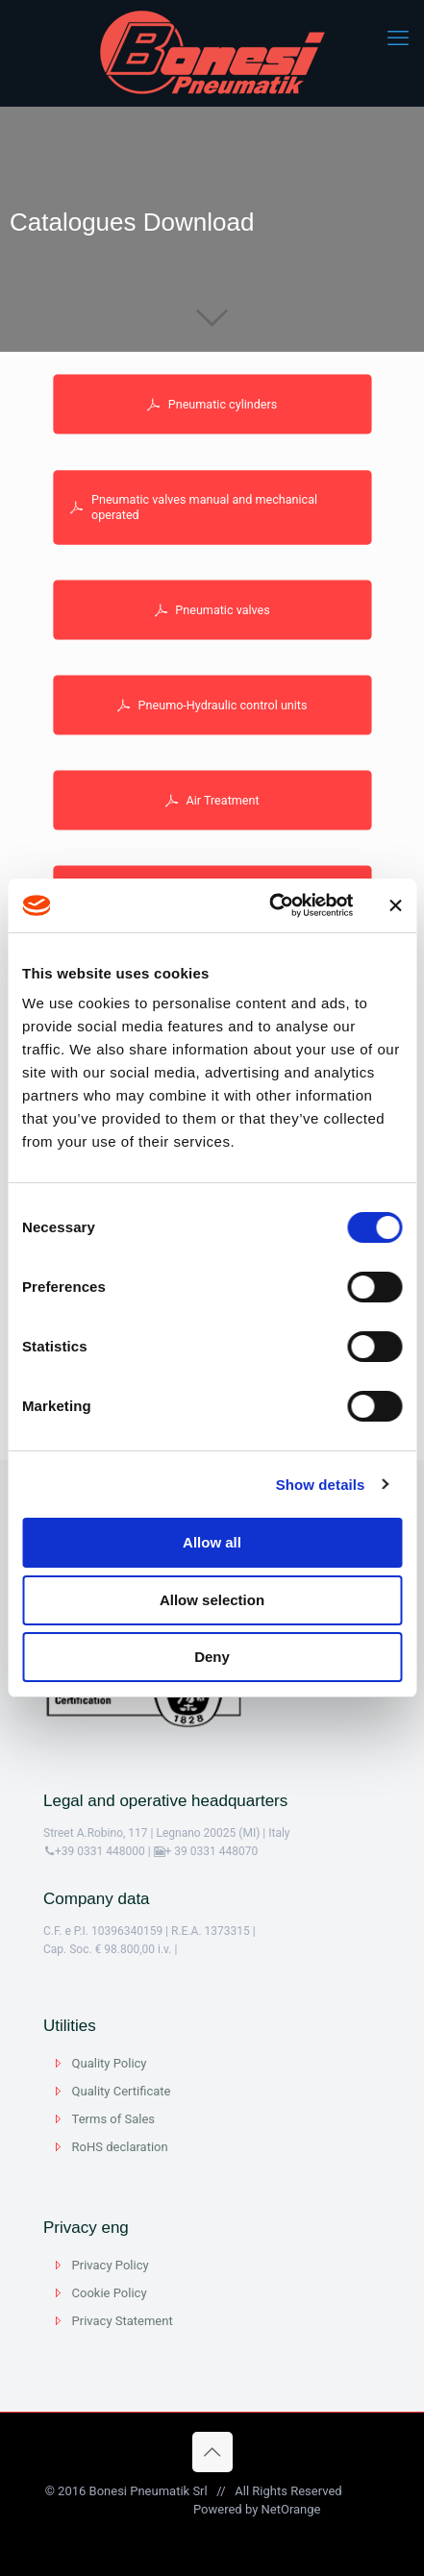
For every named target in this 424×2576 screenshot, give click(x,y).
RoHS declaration (120, 2147)
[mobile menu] (398, 38)
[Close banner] (395, 905)
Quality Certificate (121, 2091)
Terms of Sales (113, 2119)
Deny (212, 1656)
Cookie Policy (109, 2293)
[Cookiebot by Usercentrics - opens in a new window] (270, 905)
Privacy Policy (110, 2265)
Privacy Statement (122, 2321)
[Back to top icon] (212, 2452)
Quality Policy (109, 2063)
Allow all (212, 1542)
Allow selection (212, 1600)
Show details (320, 1484)
